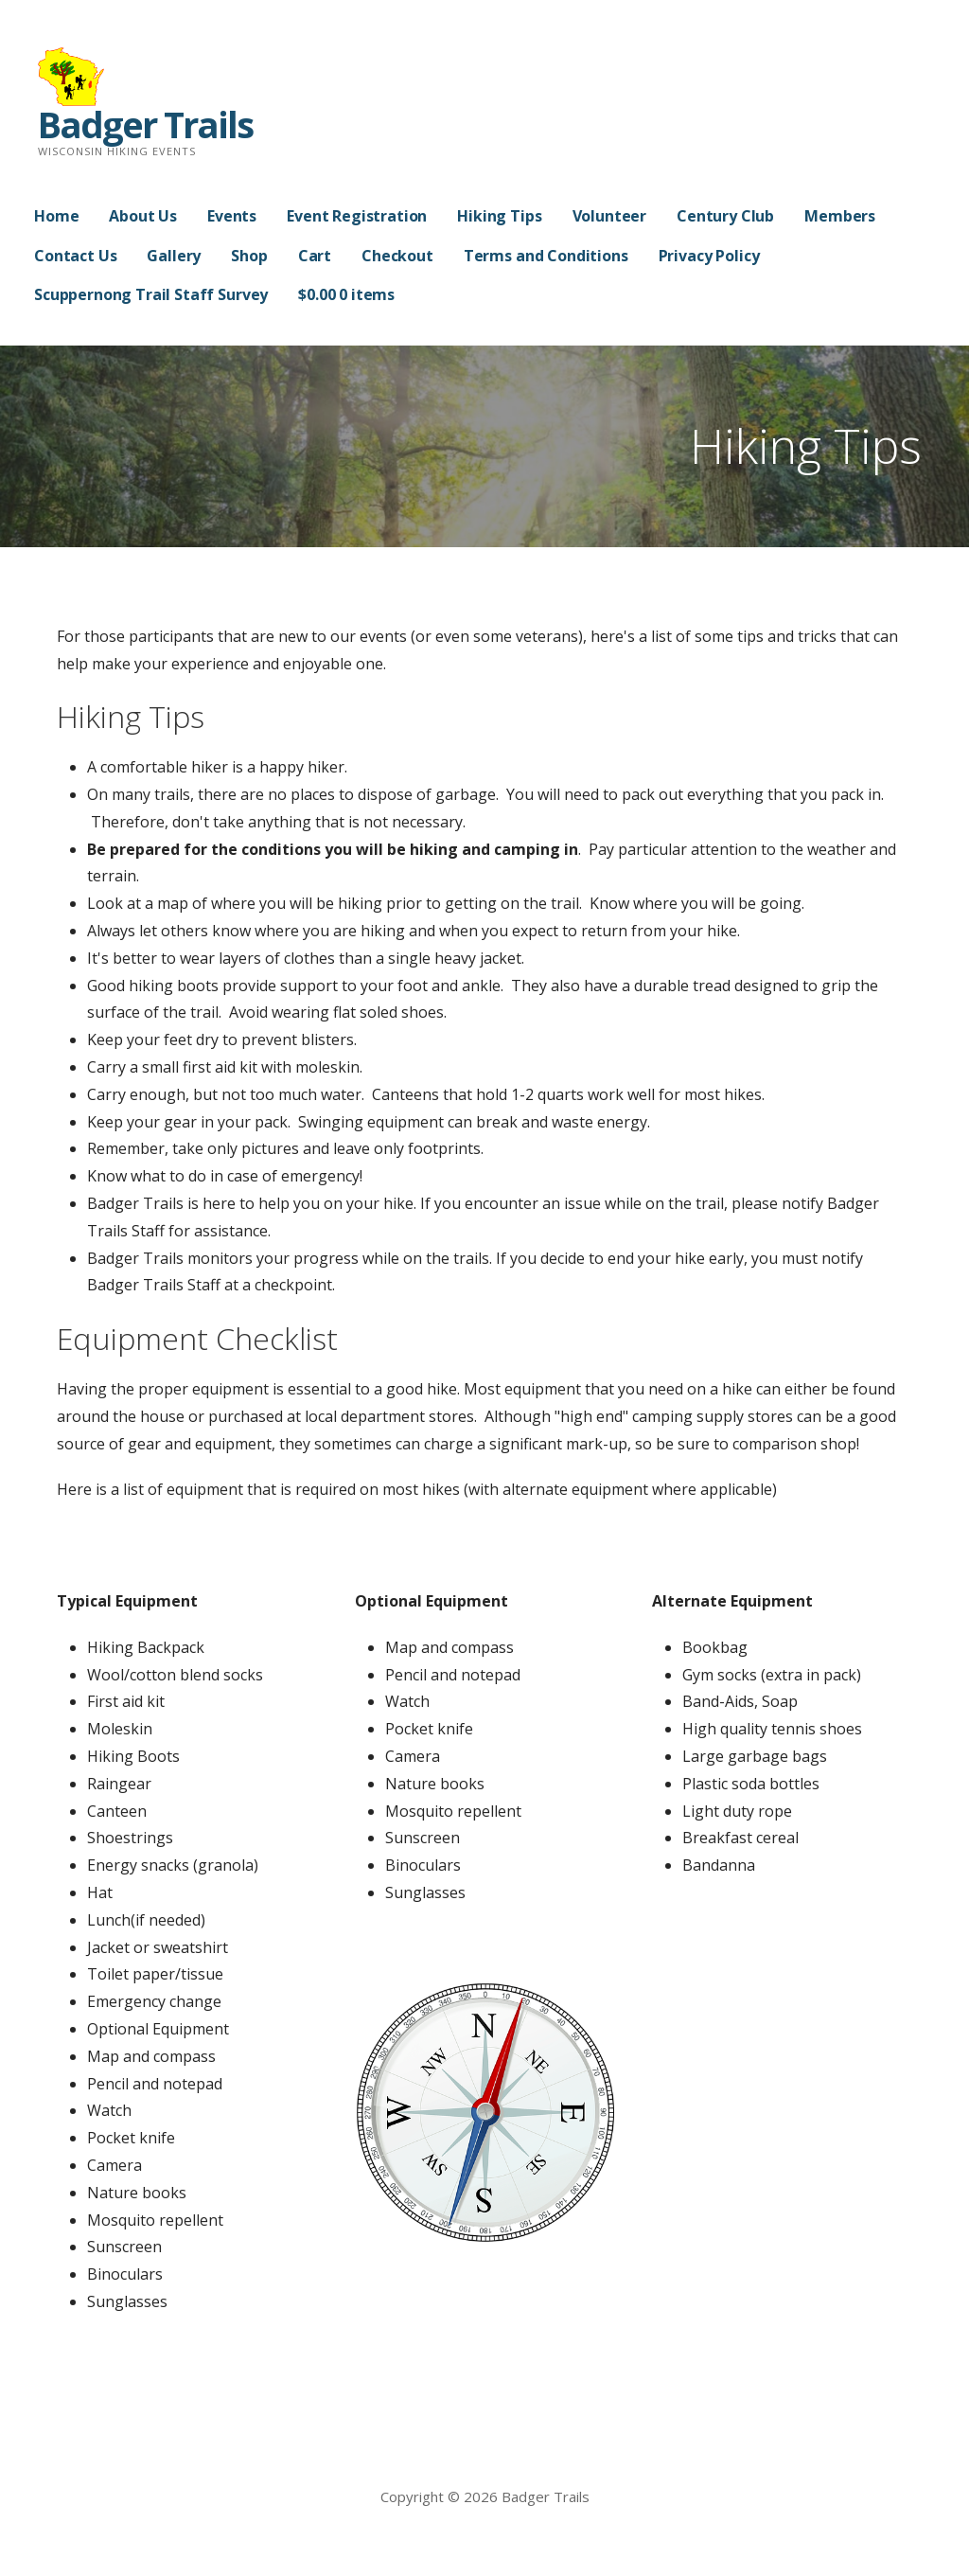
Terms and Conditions (546, 255)
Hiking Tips (499, 215)
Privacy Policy (709, 255)
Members (839, 215)
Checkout (397, 255)
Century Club (725, 215)
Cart (314, 255)
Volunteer (610, 215)
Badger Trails (145, 124)
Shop (249, 255)
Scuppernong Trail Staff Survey (151, 294)
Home (56, 215)
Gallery (174, 255)
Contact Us (75, 255)
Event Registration (357, 215)
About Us (143, 215)
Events (231, 215)
